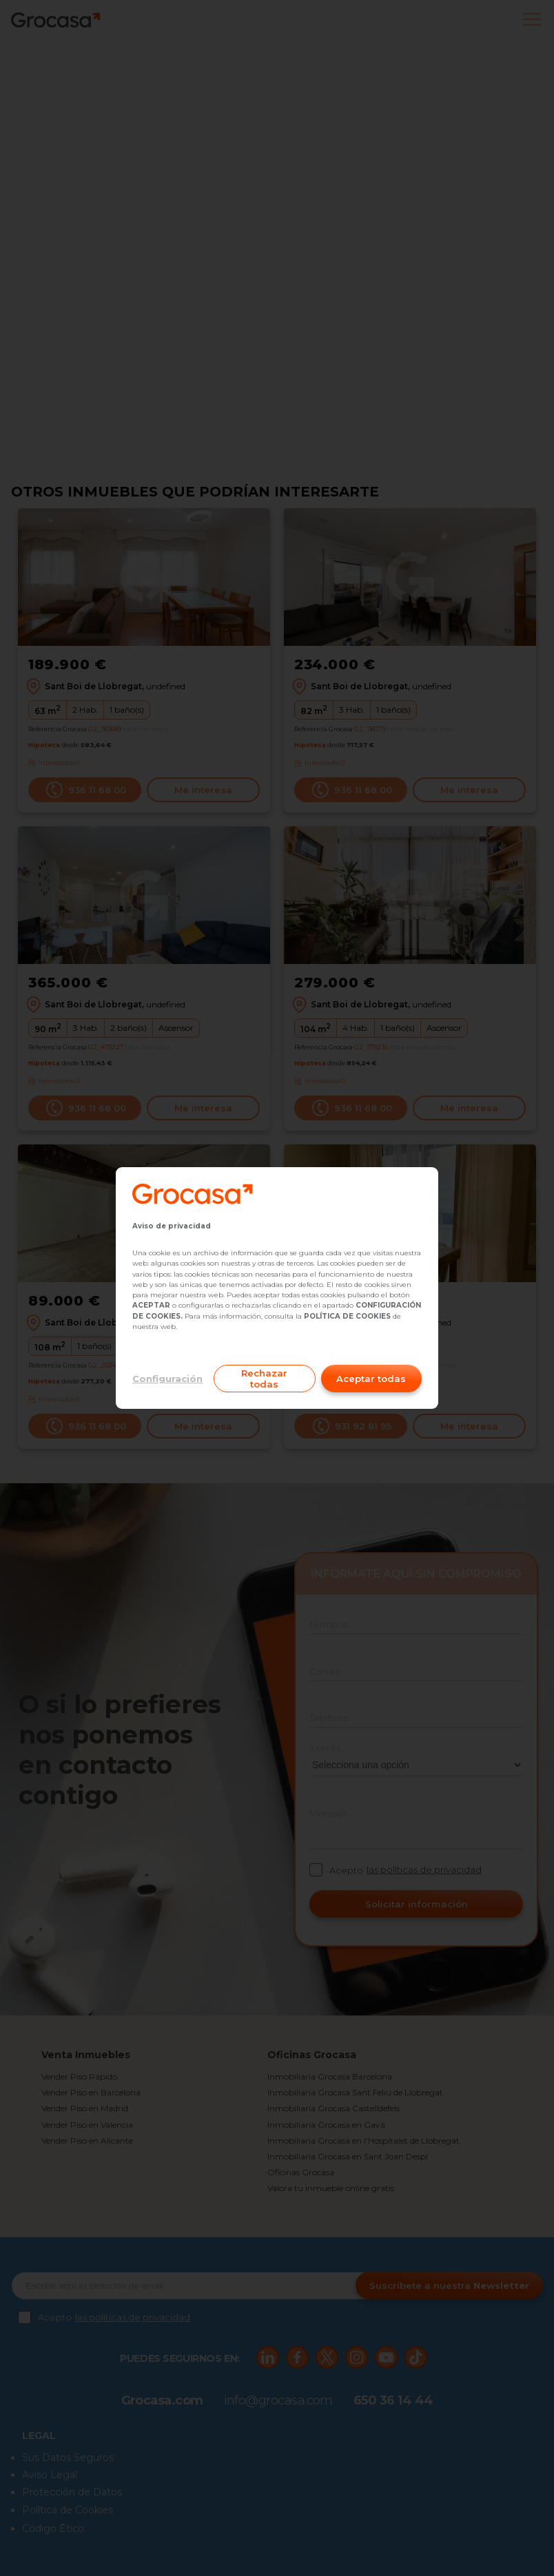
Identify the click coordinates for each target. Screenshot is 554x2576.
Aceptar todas (371, 1378)
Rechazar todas (264, 1379)
